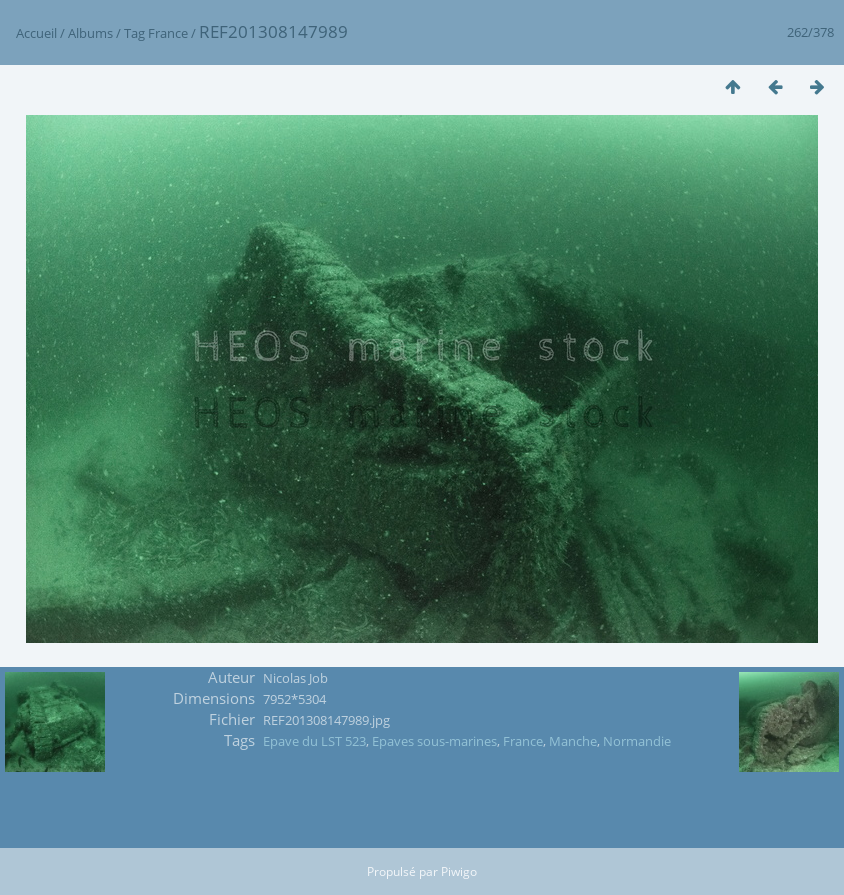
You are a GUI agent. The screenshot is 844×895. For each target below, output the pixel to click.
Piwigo (459, 871)
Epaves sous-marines (434, 741)
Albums (90, 33)
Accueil (36, 33)
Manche (573, 741)
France (168, 33)
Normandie (637, 741)
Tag (134, 33)
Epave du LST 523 (314, 741)
